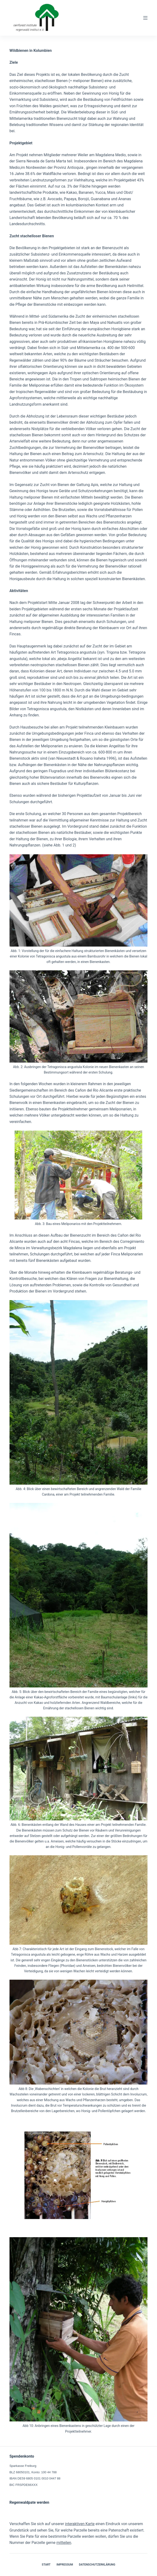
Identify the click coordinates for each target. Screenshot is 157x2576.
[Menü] (145, 18)
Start (46, 2564)
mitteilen (64, 2542)
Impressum (65, 2564)
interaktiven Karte (80, 2524)
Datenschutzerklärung (97, 2564)
